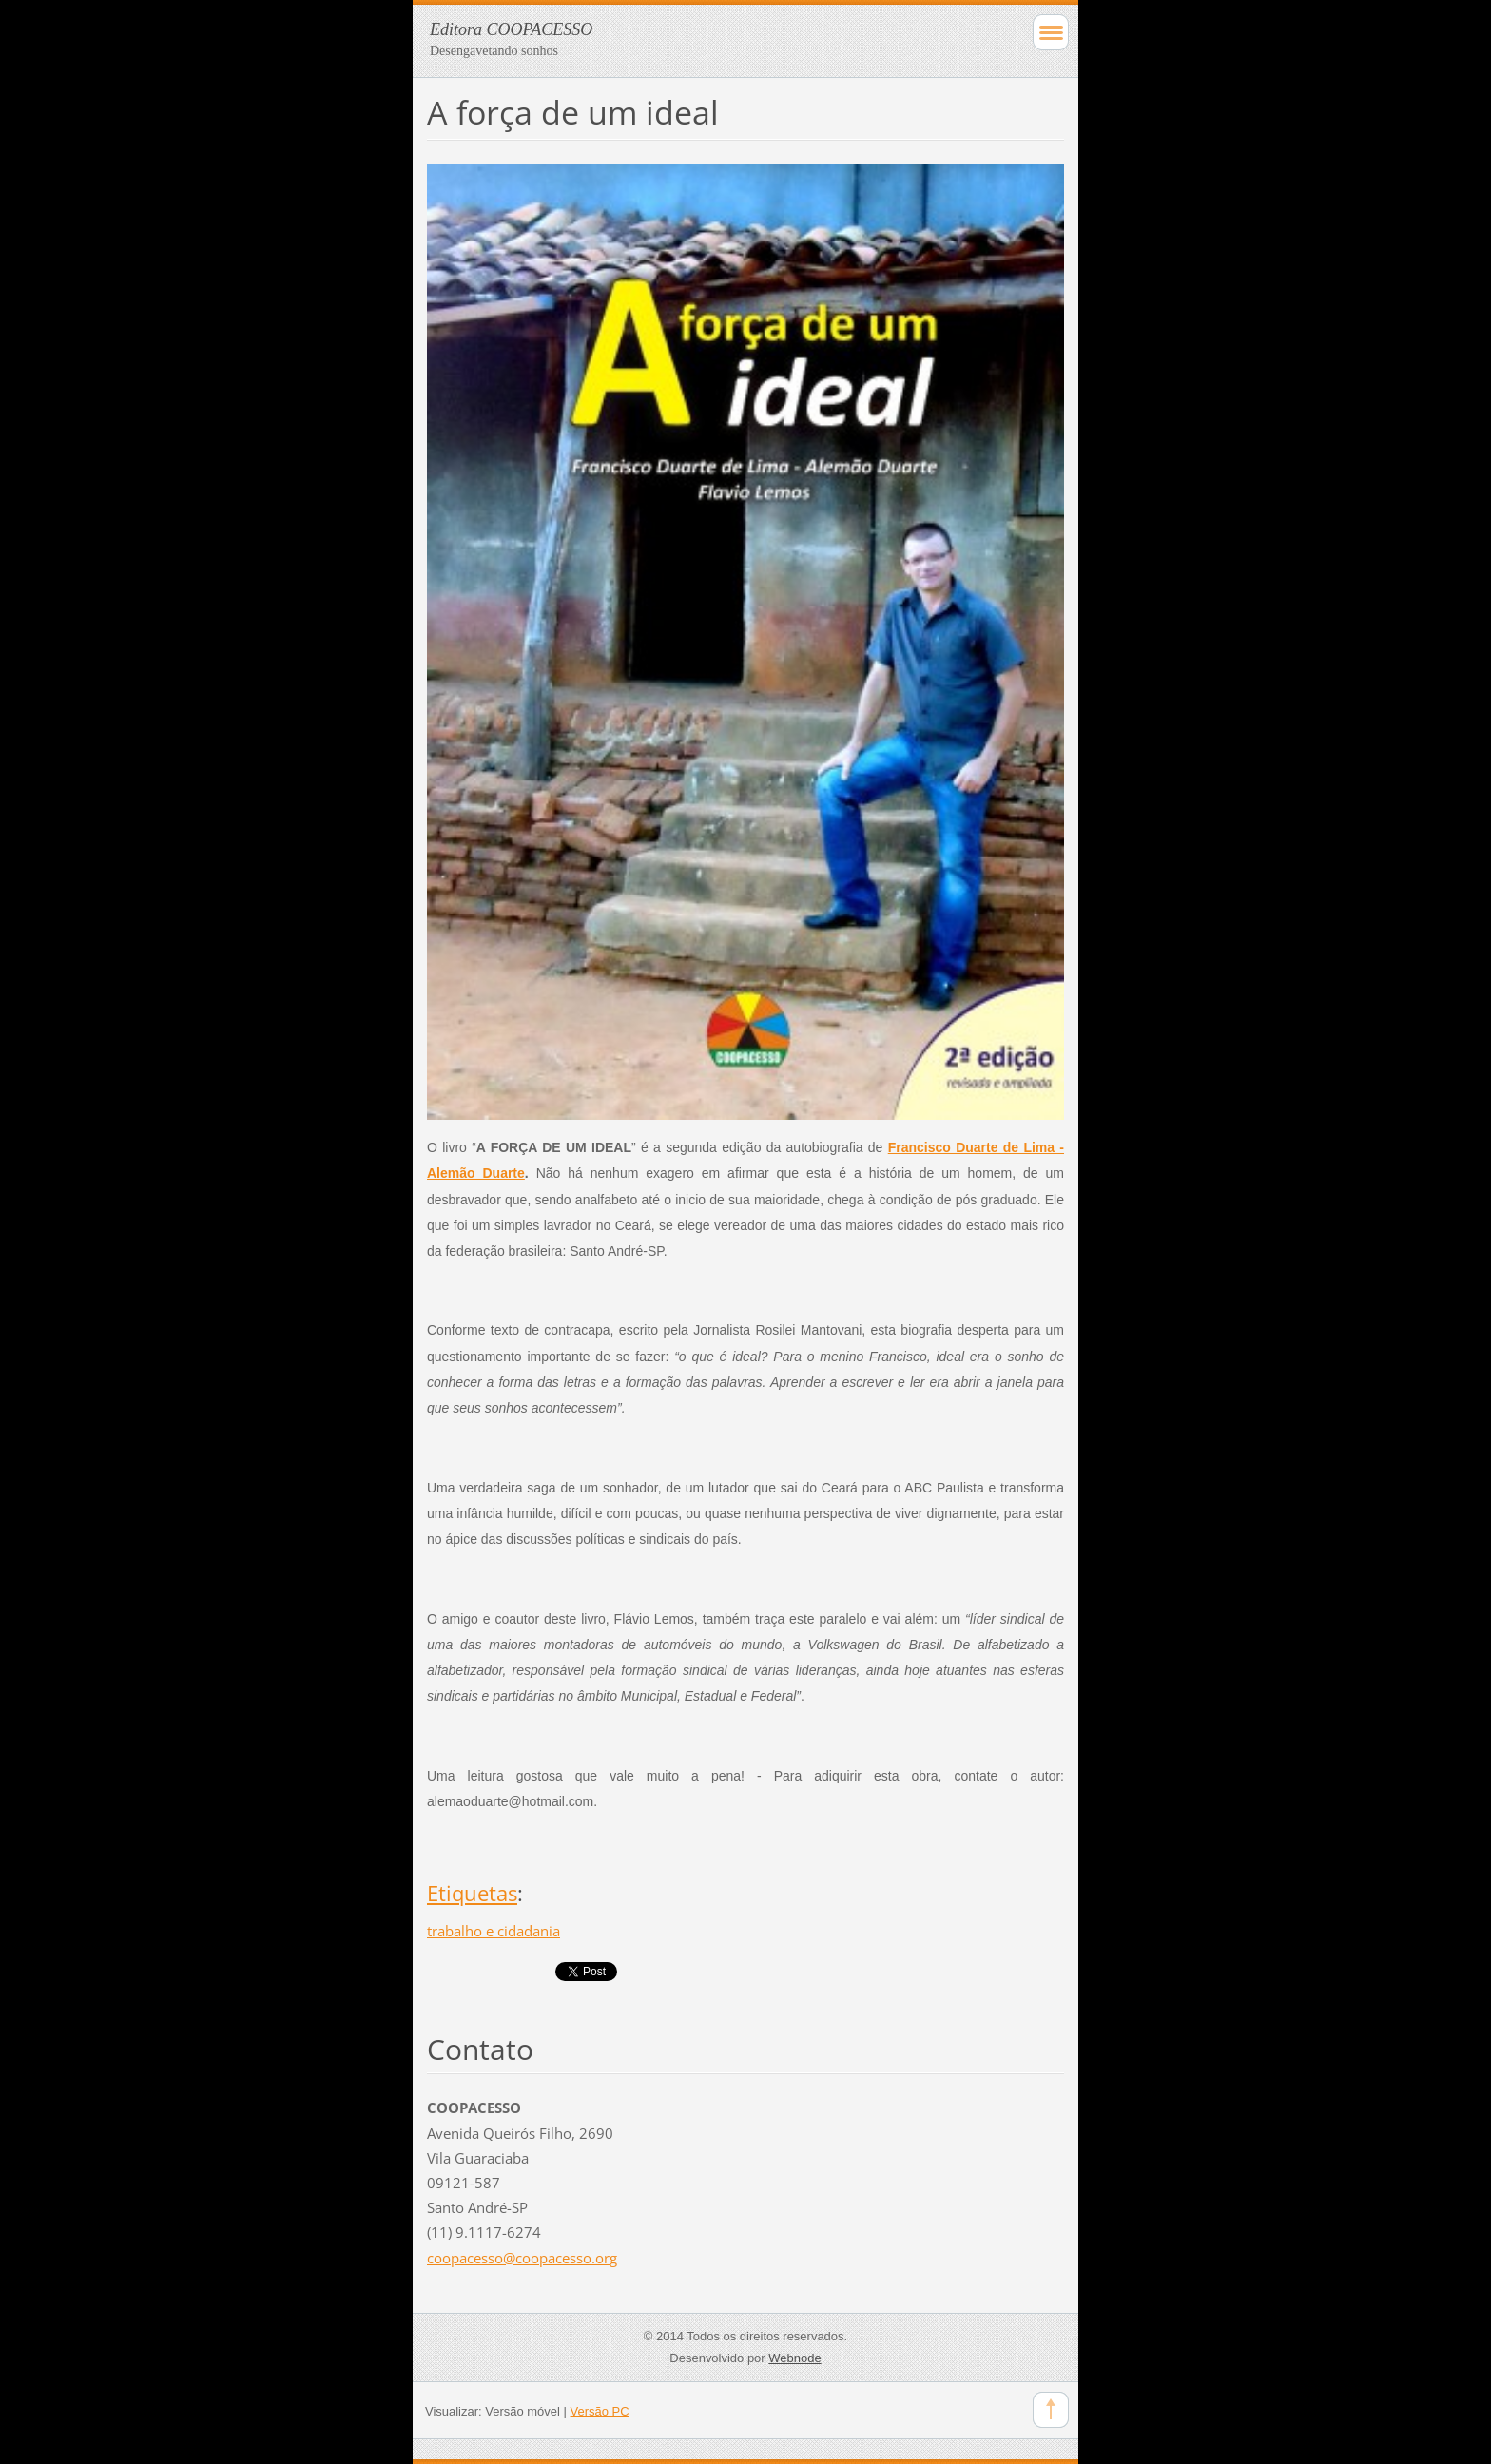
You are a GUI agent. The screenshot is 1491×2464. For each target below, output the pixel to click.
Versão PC (600, 2411)
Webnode (794, 2358)
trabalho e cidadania (493, 1930)
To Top (1051, 2410)
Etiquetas (472, 1893)
